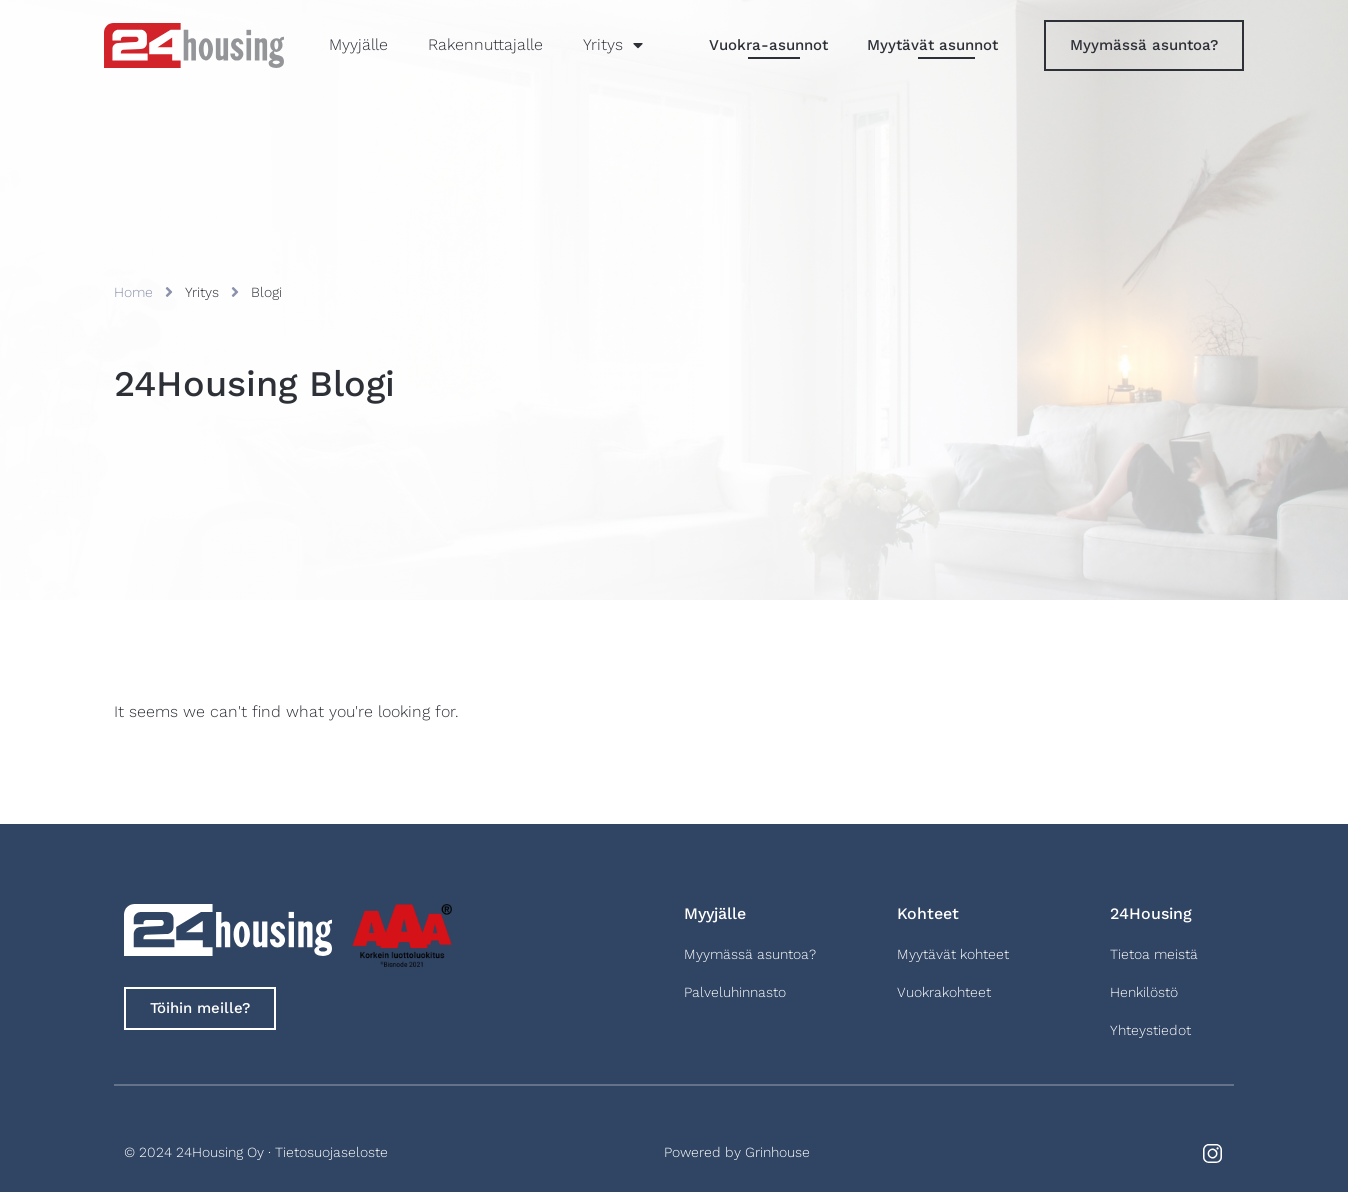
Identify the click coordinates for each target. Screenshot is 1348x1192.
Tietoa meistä (1154, 954)
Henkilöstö (1144, 992)
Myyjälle (358, 44)
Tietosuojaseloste (331, 1152)
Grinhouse (777, 1152)
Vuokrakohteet (944, 992)
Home (133, 292)
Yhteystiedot (1150, 1030)
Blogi (266, 292)
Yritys (613, 45)
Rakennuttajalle (485, 44)
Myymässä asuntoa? (750, 954)
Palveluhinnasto (735, 992)
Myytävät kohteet (953, 954)
